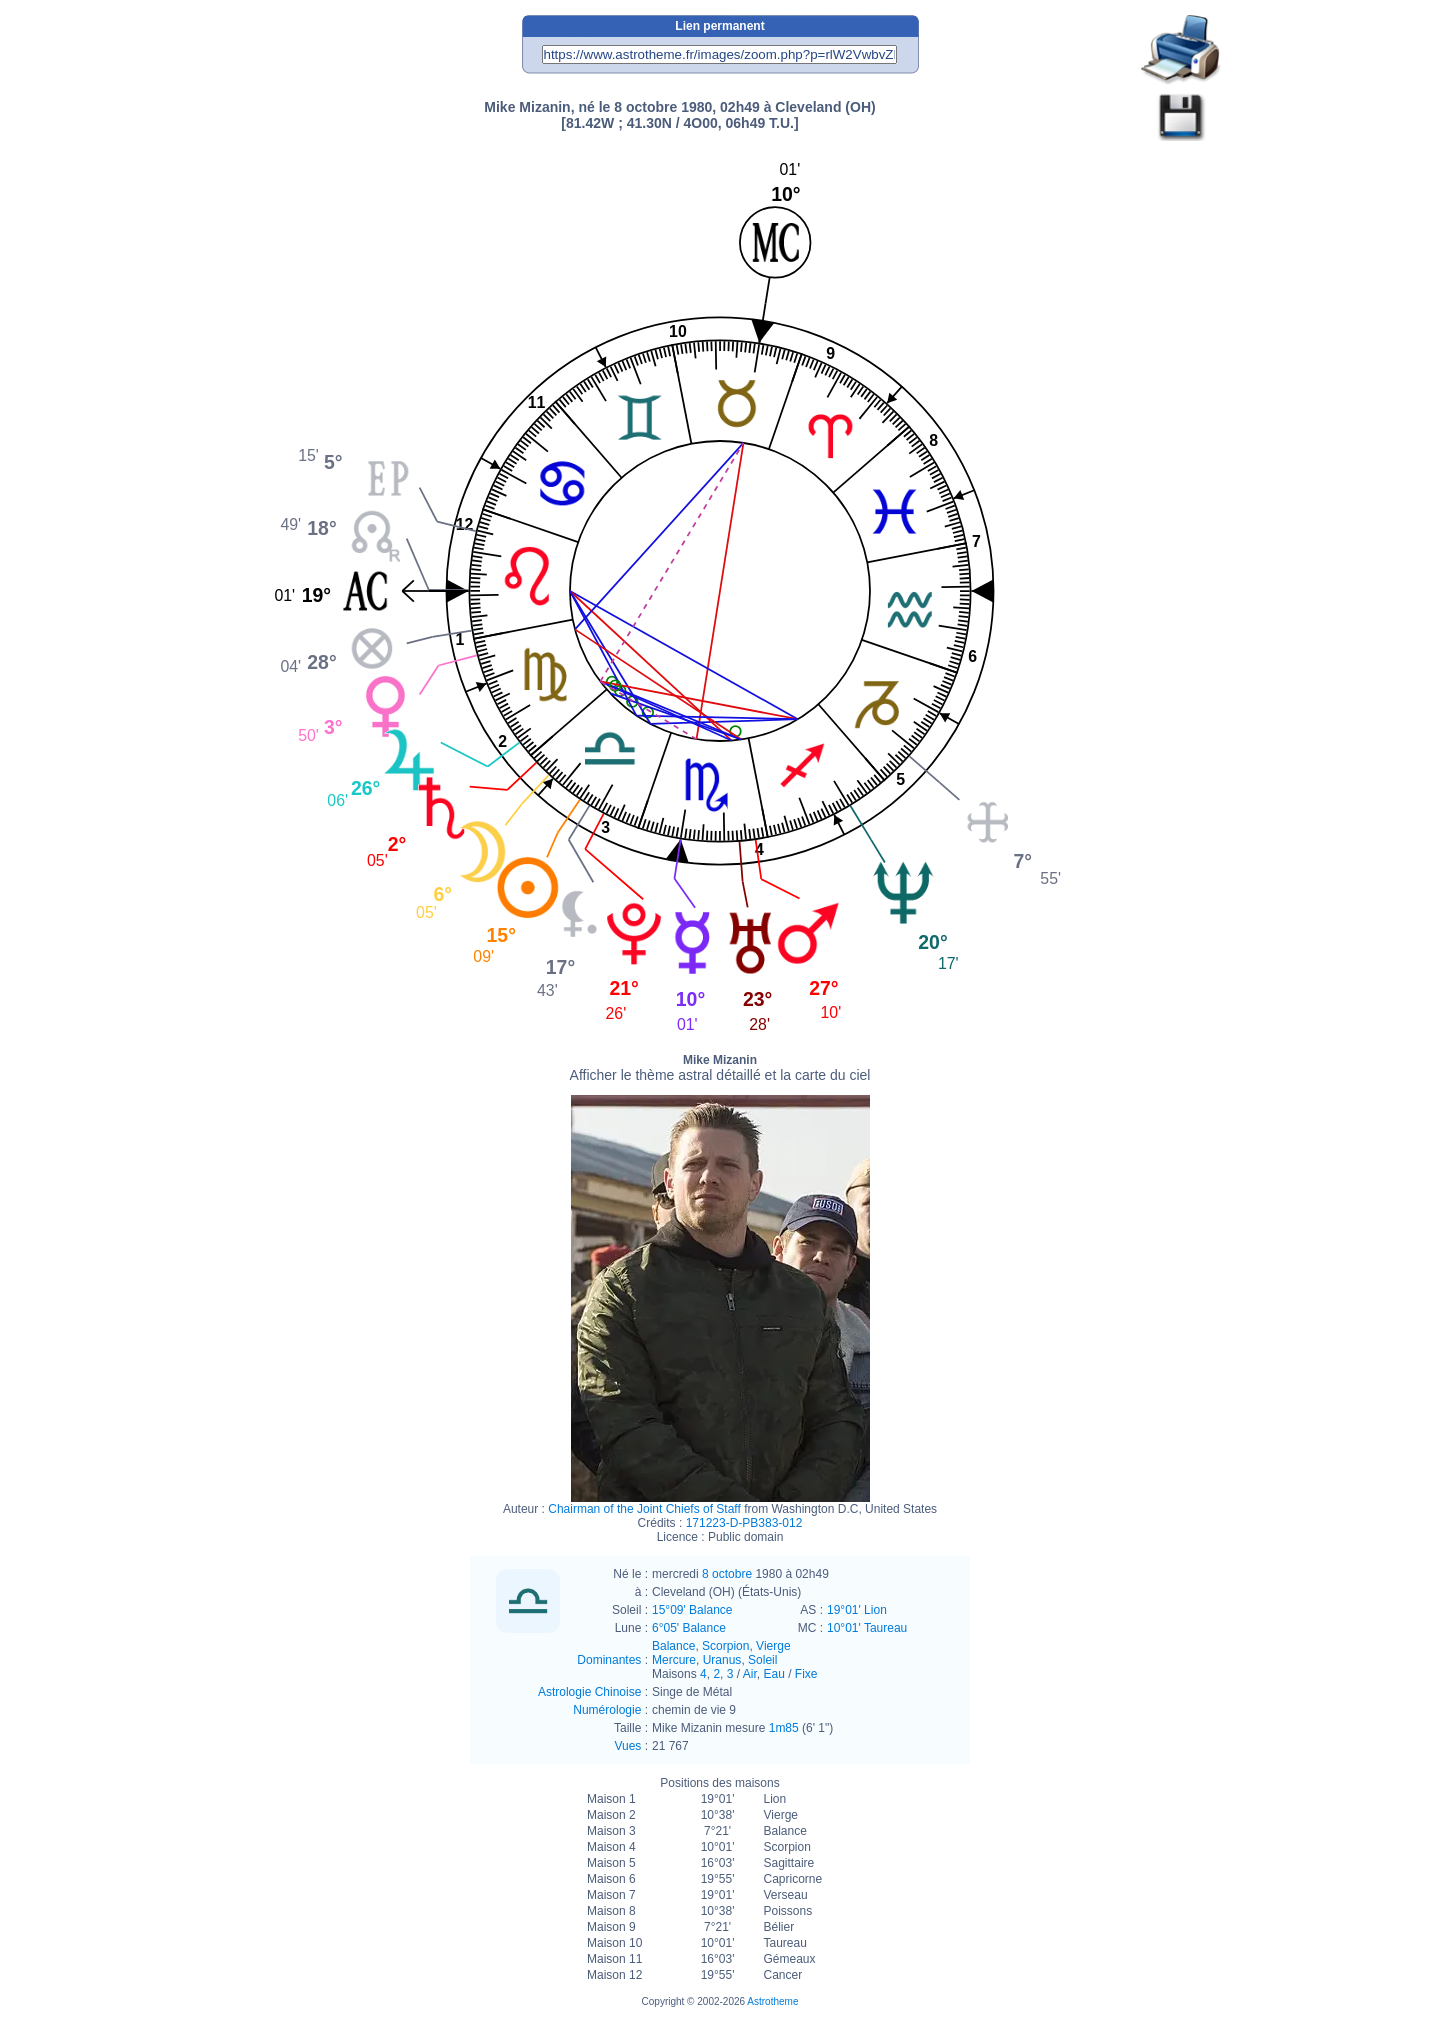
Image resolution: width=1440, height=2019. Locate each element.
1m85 (784, 1728)
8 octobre (727, 1574)
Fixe (806, 1674)
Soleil (762, 1660)
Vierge (773, 1646)
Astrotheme (772, 2001)
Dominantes (609, 1660)
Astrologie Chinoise (589, 1692)
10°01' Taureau (867, 1628)
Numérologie (607, 1710)
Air (750, 1674)
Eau (773, 1674)
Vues (627, 1746)
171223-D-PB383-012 (744, 1523)
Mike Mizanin (720, 1068)
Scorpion (725, 1646)
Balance (673, 1646)
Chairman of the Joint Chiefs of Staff (644, 1509)
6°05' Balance (689, 1628)
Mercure (674, 1660)
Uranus (722, 1660)
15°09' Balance (692, 1610)
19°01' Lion (857, 1610)
